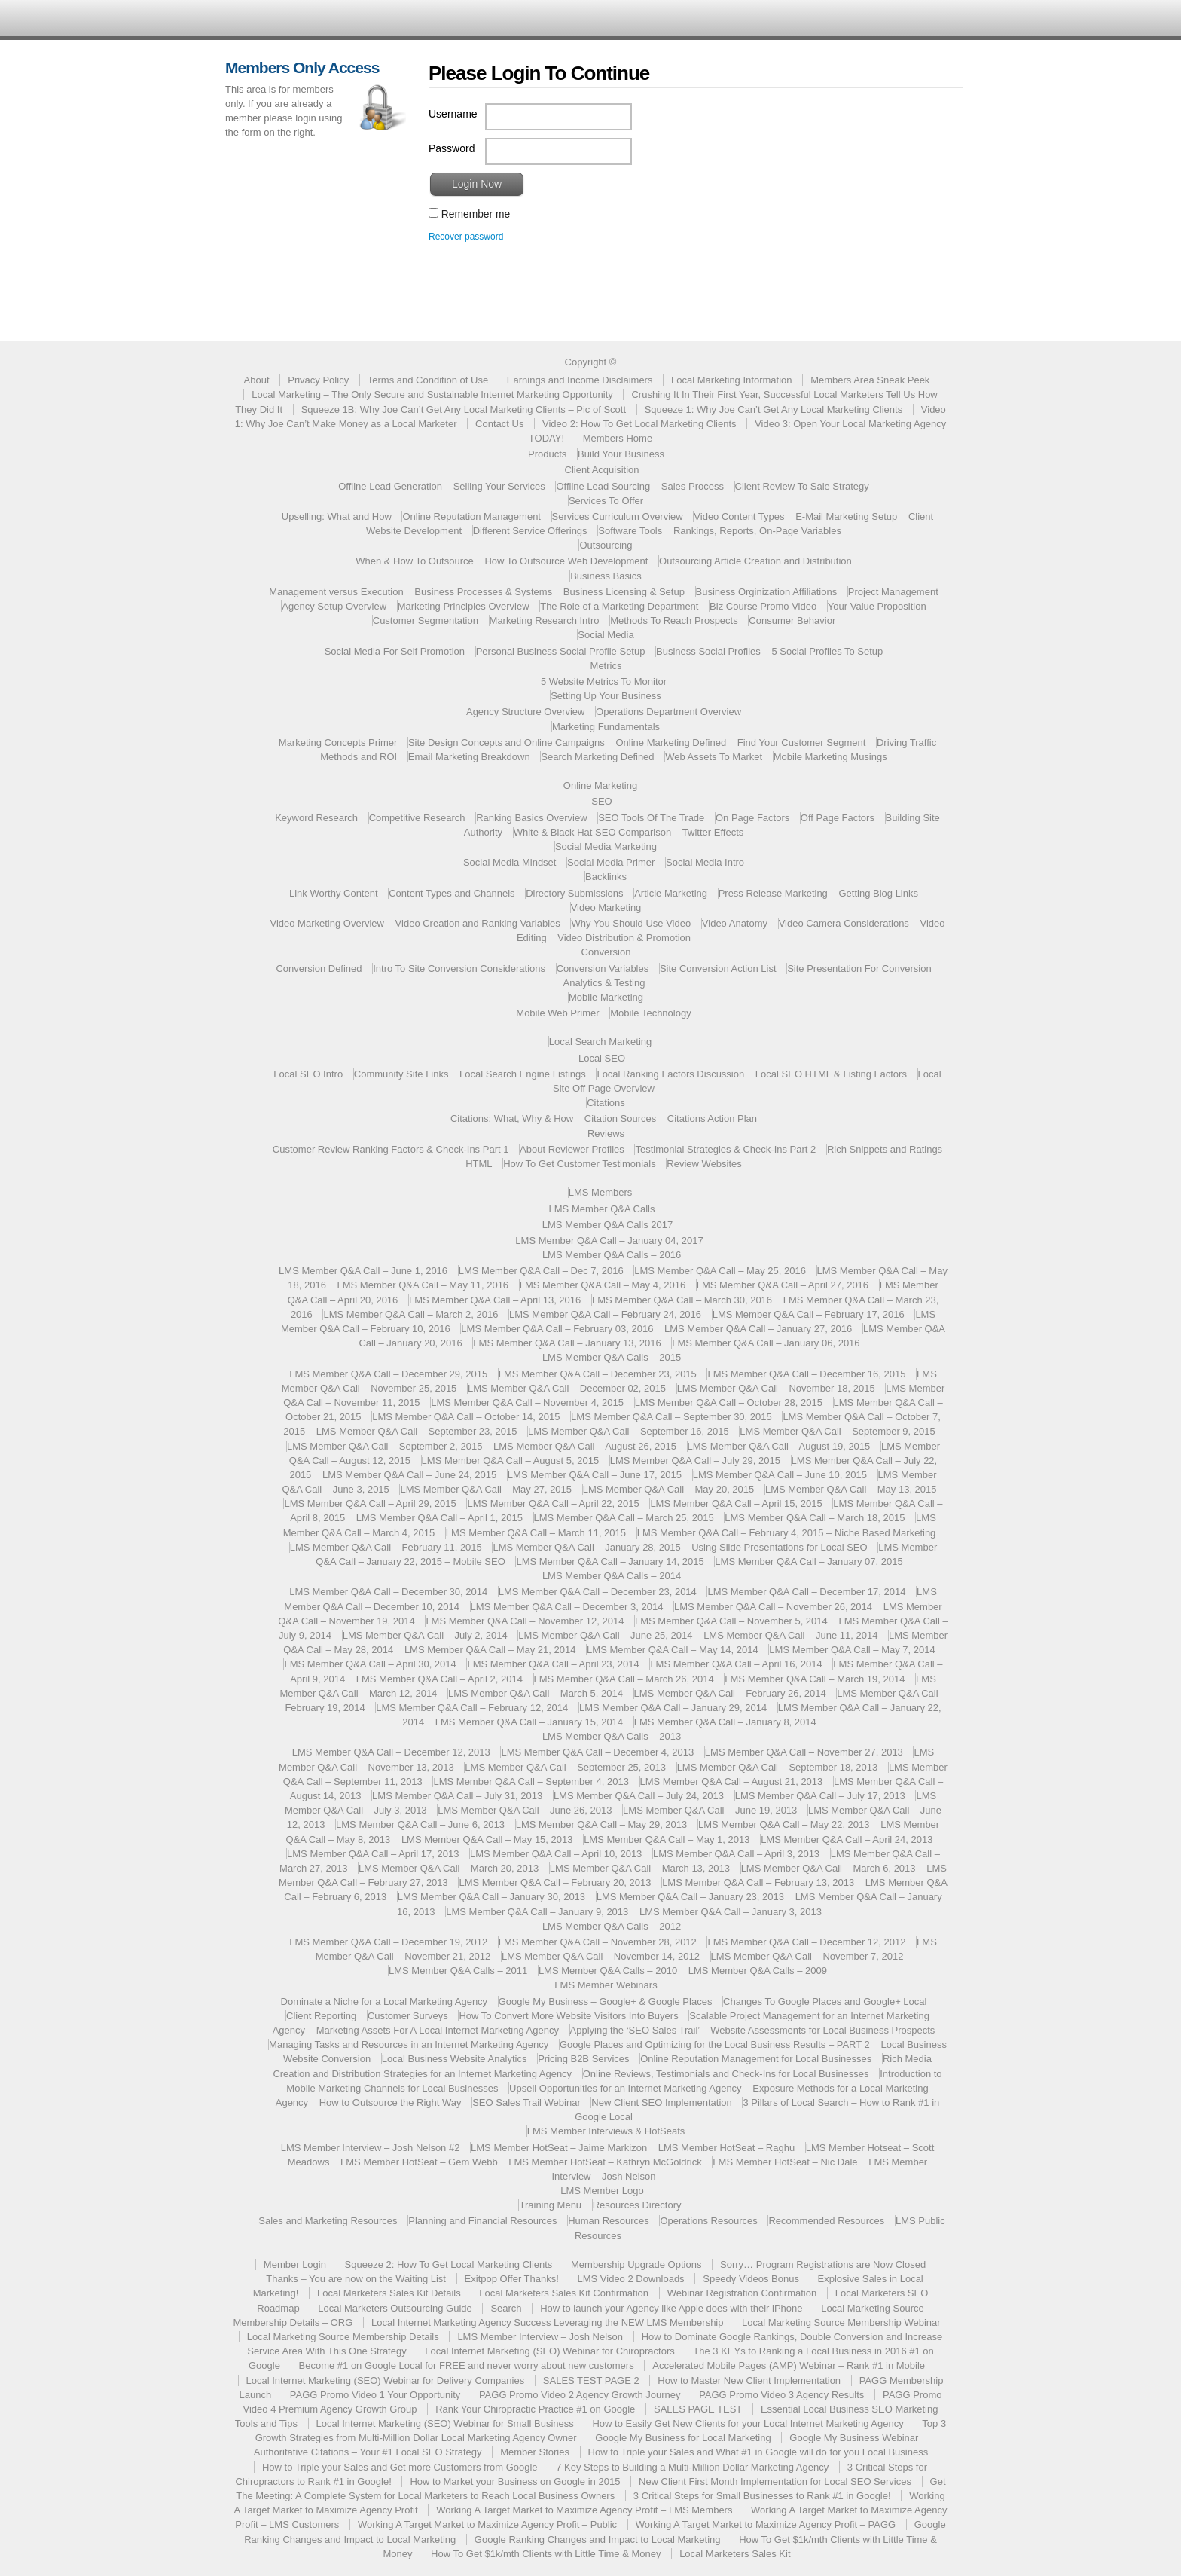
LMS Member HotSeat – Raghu (726, 2147)
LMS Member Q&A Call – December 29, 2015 (388, 1374)
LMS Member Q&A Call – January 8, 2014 (725, 1722)
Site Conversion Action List (718, 968)
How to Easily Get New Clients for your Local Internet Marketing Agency (747, 2423)
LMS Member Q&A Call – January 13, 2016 (567, 1343)
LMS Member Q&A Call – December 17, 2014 (806, 1591)
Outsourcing (605, 545)
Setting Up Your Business (606, 695)
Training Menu (550, 2205)
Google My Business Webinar (853, 2437)
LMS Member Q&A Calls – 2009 (757, 1970)
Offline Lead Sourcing (603, 486)
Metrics (606, 665)
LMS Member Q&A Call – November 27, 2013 (804, 1752)
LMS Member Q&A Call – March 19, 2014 (815, 1679)
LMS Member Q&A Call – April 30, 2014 (370, 1664)
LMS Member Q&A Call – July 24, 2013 (639, 1795)
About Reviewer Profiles (572, 1149)
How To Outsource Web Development (566, 561)
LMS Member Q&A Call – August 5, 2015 (511, 1460)
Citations (606, 1102)
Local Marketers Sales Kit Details (389, 2293)
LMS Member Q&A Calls (602, 1209)
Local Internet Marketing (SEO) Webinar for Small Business (445, 2423)
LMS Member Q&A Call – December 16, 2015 (806, 1374)
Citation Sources (620, 1118)
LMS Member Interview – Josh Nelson (540, 2336)
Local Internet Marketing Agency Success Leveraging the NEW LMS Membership (547, 2322)
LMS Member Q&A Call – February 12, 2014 (472, 1707)
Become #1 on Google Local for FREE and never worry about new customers (466, 2365)
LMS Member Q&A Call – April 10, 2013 (556, 1853)
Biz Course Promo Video (763, 606)
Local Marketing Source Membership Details (343, 2336)
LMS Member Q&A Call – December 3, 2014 (567, 1606)
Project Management (893, 591)
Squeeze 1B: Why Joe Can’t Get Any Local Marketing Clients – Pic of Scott (463, 409)
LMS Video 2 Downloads (630, 2278)
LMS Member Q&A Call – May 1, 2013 (666, 1839)
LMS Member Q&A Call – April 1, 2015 (439, 1517)
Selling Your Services (499, 486)
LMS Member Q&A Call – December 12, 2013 (391, 1752)
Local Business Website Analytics (454, 2058)
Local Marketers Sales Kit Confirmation (563, 2293)
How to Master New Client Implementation (749, 2380)
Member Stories (534, 2452)
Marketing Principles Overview (463, 606)
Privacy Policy (318, 380)
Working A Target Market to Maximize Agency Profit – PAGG (766, 2524)
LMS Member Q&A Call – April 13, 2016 (495, 1300)
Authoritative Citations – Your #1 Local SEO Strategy (368, 2452)
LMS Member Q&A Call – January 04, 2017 (609, 1240)
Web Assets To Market (713, 756)
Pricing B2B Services (583, 2058)
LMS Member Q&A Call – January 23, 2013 (690, 1896)
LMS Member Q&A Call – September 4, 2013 (530, 1781)
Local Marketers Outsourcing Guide (394, 2308)
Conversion (606, 952)
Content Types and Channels (451, 893)
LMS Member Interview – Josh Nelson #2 (370, 2147)
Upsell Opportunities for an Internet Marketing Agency (625, 2088)
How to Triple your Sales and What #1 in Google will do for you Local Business (758, 2452)
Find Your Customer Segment (801, 742)
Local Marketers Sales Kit (734, 2553)
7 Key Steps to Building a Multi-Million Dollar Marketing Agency (692, 2467)
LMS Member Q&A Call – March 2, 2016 (410, 1314)
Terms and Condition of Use (428, 380)
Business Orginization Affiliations (767, 591)
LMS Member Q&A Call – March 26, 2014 (624, 1679)
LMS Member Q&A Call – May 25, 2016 (720, 1270)
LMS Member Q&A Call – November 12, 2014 (525, 1621)
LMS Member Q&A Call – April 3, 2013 (736, 1853)
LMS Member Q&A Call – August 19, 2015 (779, 1446)
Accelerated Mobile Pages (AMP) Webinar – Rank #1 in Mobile (788, 2365)
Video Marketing (606, 907)
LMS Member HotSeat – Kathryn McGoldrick (604, 2162)
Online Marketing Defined (670, 742)
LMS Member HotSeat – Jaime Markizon (559, 2147)
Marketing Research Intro (545, 620)
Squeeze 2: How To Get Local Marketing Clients (449, 2264)
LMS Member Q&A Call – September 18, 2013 (777, 1767)
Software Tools (630, 530)
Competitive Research (417, 818)
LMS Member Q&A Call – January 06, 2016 (765, 1343)
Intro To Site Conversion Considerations (459, 968)
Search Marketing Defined (597, 756)
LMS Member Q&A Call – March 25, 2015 (624, 1517)
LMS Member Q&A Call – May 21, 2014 (490, 1649)
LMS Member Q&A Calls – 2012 (611, 1926)
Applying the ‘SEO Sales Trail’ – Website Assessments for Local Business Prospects (752, 2030)
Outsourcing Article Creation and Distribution (755, 561)
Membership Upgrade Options (636, 2264)
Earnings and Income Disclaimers (580, 380)
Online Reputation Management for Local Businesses (755, 2058)
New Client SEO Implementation (661, 2102)
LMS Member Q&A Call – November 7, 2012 (807, 1956)
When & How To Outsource (415, 561)
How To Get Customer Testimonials (579, 1163)
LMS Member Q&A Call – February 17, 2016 (809, 1314)
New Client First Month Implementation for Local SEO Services (775, 2481)
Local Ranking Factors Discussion (670, 1074)
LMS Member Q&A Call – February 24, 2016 (605, 1314)
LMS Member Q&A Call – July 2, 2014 (425, 1635)
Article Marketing (670, 893)
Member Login (295, 2264)
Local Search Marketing (600, 1041)
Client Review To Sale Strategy (802, 486)
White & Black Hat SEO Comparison (593, 832)
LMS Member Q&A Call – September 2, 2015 (384, 1446)
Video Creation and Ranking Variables (477, 923)
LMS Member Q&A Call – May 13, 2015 (851, 1489)
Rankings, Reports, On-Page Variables (757, 530)
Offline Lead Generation (390, 486)
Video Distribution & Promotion (624, 937)
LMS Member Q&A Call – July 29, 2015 (695, 1460)
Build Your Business (621, 454)
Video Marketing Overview (327, 923)
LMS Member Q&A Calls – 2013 (611, 1736)
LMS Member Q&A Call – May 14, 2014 (672, 1649)
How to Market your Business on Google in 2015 (515, 2481)
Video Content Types (739, 516)
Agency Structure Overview (525, 711)
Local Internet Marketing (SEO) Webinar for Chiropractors (549, 2351)
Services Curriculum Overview (617, 516)
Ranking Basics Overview (531, 818)
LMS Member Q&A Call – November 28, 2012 (598, 1942)
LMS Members (601, 1192)
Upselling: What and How (337, 516)
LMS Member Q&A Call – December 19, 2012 (388, 1942)
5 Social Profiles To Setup (827, 651)
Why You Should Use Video (631, 923)
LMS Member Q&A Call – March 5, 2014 (535, 1693)
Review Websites (704, 1163)
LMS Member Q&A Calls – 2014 (611, 1575)
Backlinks (606, 876)
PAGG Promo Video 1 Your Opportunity (375, 2394)
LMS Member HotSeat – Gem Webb (419, 2162)
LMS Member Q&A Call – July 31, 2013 (457, 1795)
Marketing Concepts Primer (338, 742)
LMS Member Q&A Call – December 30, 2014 (388, 1591)
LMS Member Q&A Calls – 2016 (611, 1254)
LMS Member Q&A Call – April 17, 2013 (373, 1853)
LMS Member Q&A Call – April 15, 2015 (736, 1503)
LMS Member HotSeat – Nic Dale (785, 2162)
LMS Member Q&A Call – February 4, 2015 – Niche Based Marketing (786, 1533)
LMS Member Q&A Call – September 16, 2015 (628, 1431)
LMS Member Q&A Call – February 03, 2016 (557, 1328)
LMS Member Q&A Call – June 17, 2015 (595, 1475)
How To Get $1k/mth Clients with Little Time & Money (546, 2553)
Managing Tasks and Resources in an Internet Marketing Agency (408, 2044)
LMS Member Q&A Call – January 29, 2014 (673, 1707)
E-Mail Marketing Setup (846, 516)
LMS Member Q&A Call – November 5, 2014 (731, 1621)
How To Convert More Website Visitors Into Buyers (568, 2015)
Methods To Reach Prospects (674, 620)
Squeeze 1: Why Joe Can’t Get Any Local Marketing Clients (774, 409)
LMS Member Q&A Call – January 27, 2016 (758, 1328)
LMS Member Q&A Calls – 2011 (458, 1970)
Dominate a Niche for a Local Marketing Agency (384, 2001)
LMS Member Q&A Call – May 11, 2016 (423, 1285)
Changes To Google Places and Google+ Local (824, 2001)
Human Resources (608, 2220)
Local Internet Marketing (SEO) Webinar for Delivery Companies (385, 2380)
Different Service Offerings (530, 530)
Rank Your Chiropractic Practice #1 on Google (535, 2409)
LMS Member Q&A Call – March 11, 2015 (536, 1533)
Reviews (605, 1133)
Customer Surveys (408, 2015)
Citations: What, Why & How (511, 1118)
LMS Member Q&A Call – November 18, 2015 (776, 1388)
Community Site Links (401, 1074)
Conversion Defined (319, 968)
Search (505, 2308)
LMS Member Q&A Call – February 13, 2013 (758, 1882)
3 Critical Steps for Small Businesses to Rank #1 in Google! (762, 2495)
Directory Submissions (574, 893)
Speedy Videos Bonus (751, 2278)
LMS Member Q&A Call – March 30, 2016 (682, 1300)
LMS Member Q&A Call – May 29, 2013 (602, 1824)
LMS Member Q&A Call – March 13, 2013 (640, 1868)
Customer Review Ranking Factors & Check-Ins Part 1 (391, 1149)
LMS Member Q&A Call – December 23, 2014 (598, 1591)
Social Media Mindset (510, 862)
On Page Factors (752, 818)
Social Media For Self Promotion (395, 651)
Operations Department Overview (668, 711)
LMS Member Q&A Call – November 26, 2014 (773, 1606)
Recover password (466, 236)
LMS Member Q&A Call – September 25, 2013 (565, 1767)
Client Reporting (321, 2015)
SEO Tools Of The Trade (651, 818)
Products (547, 454)
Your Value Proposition (877, 606)
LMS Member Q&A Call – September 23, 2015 (416, 1431)
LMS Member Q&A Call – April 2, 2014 (439, 1679)
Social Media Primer (611, 862)
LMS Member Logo (602, 2190)
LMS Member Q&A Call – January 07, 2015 (808, 1561)
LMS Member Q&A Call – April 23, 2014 (553, 1664)
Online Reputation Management (471, 516)
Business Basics (606, 576)
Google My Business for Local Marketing (683, 2437)
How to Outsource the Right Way (390, 2102)
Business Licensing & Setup (624, 591)
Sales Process (692, 486)
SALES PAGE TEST (698, 2409)
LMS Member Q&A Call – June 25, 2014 (605, 1635)
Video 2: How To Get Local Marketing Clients (639, 423)
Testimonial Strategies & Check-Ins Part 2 (725, 1149)
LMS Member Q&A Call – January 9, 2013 (537, 1911)
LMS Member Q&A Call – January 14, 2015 (609, 1561)
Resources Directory (637, 2205)
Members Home (617, 438)
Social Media (605, 634)
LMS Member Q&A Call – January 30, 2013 (491, 1896)
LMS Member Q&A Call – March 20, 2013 (449, 1868)
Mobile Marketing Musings (830, 756)
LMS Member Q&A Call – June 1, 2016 (363, 1270)
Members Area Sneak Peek (869, 380)
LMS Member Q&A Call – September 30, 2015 (671, 1416)
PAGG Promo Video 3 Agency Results (781, 2394)
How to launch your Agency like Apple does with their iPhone (671, 2308)
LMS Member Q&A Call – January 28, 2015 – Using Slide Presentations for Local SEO (680, 1547)
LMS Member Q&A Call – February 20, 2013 (555, 1882)
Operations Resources (708, 2220)
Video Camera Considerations (844, 923)
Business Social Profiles (708, 651)
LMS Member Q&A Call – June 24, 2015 (409, 1475)
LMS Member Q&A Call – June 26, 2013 (525, 1810)
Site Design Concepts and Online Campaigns (506, 742)
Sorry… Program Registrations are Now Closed (823, 2264)
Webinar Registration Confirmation (741, 2293)
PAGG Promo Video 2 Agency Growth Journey (580, 2394)
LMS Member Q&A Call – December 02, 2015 (567, 1388)
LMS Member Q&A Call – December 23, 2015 (598, 1374)
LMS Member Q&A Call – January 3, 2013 (730, 1911)
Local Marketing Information (731, 380)
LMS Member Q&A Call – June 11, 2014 (790, 1635)
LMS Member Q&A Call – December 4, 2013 (597, 1752)
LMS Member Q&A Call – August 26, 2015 (584, 1446)
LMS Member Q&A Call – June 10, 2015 (780, 1475)
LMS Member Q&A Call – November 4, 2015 (527, 1402)
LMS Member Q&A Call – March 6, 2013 (828, 1868)
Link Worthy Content (333, 893)
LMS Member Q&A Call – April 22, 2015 (553, 1503)
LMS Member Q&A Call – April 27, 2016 (782, 1285)
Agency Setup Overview (334, 606)
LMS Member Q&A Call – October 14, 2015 (466, 1416)
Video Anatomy (734, 923)
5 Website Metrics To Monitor (604, 681)
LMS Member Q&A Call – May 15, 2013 (487, 1839)
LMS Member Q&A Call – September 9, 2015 (837, 1431)
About (257, 380)
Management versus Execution (336, 591)
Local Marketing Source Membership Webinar (841, 2322)
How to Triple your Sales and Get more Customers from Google (400, 2467)
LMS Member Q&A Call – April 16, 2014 (736, 1664)
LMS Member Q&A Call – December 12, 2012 (806, 1942)
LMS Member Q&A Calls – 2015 (611, 1357)
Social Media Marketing (606, 846)
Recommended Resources (826, 2220)
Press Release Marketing (773, 893)
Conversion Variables (603, 968)
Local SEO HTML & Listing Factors (831, 1074)
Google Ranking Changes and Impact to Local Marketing (598, 2539)
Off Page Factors (837, 818)
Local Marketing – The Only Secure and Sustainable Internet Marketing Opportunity (432, 394)
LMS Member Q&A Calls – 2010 (608, 1970)
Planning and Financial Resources (482, 2220)
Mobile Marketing (606, 997)
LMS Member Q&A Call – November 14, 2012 (601, 1956)
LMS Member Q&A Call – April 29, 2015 (370, 1503)
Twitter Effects (712, 832)
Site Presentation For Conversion (859, 968)
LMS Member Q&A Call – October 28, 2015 (728, 1402)
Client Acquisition (602, 469)
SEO (601, 801)
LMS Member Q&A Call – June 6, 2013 (420, 1824)
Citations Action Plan (712, 1118)
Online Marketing (600, 785)
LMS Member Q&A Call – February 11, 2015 (386, 1547)
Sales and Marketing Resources (327, 2220)
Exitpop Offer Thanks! (512, 2278)
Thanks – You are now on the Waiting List (356, 2278)
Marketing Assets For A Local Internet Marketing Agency (437, 2030)
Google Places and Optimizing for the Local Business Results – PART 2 (715, 2044)
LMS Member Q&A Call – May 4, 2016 (602, 1285)
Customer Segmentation (425, 620)
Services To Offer (606, 500)
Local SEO (601, 1058)
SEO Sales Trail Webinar (526, 2102)
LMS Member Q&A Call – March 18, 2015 (815, 1517)
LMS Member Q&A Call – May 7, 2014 (852, 1649)
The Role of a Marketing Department (619, 606)
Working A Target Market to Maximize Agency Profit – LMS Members (584, 2510)
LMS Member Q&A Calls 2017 (607, 1224)
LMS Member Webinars (605, 1985)
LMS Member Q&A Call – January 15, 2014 (529, 1722)
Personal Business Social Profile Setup (560, 651)
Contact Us (499, 423)
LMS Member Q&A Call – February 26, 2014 (730, 1693)
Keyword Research (316, 818)
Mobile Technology (650, 1013)
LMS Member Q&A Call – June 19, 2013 (710, 1810)
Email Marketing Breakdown (469, 756)
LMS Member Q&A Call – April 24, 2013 (846, 1839)
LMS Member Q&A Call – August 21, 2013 (731, 1781)
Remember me (469, 214)
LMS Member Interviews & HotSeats (606, 2131)
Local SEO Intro (308, 1074)
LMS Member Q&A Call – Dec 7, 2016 (541, 1270)
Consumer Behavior (792, 620)
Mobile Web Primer (557, 1013)
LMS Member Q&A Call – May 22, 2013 (784, 1824)
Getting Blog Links (878, 893)
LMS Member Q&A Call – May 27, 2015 (486, 1489)
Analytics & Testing (604, 983)
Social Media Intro (705, 862)
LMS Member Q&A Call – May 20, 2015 (669, 1489)
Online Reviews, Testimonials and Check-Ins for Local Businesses (726, 2073)
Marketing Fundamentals (606, 726)
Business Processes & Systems (483, 591)
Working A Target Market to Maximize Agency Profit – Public (487, 2524)
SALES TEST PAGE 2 (591, 2380)
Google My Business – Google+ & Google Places (606, 2001)
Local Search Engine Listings (522, 1074)
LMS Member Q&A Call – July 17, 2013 (820, 1795)
